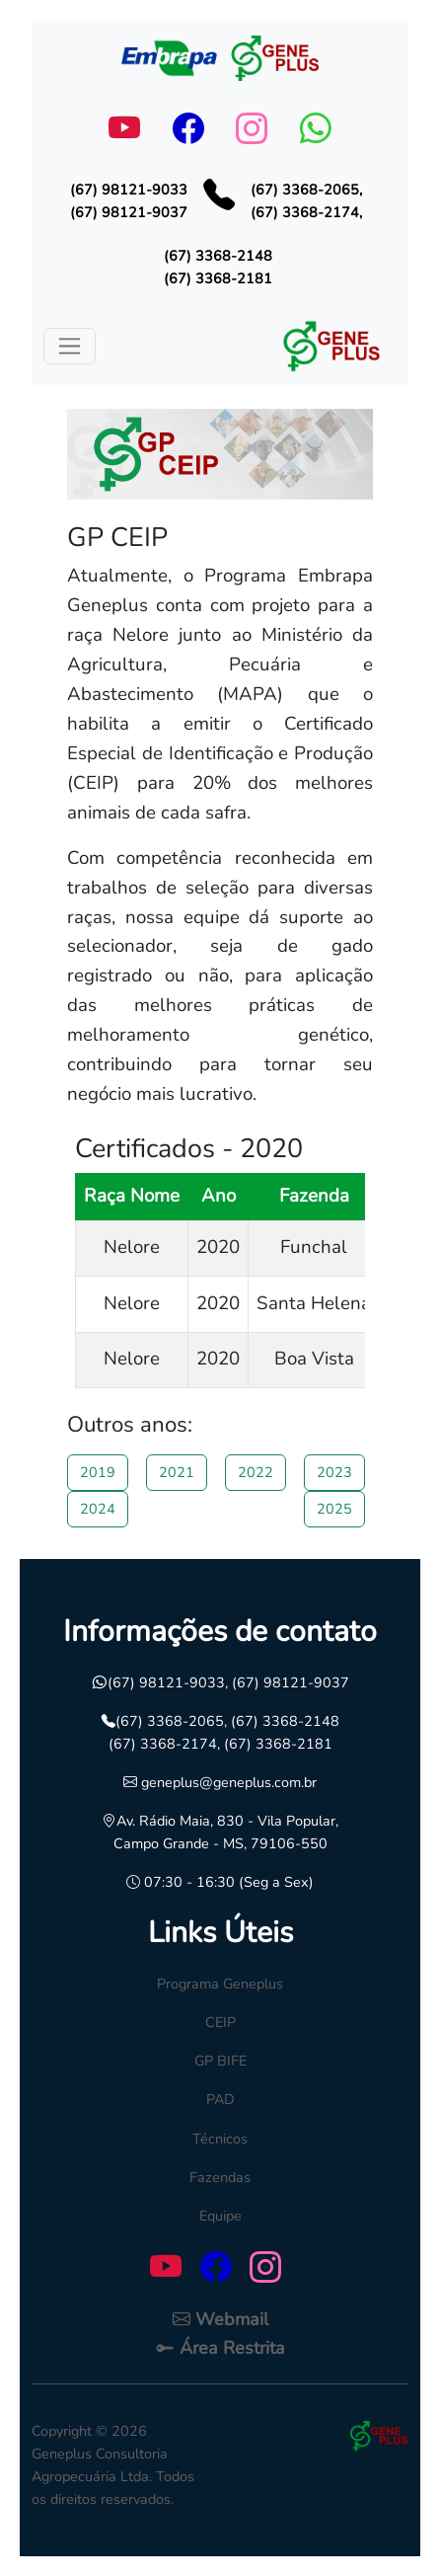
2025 (334, 1509)
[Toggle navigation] (69, 346)
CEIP (220, 2022)
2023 (334, 1472)
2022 (255, 1472)
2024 (97, 1509)
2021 (176, 1472)
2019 (97, 1472)
